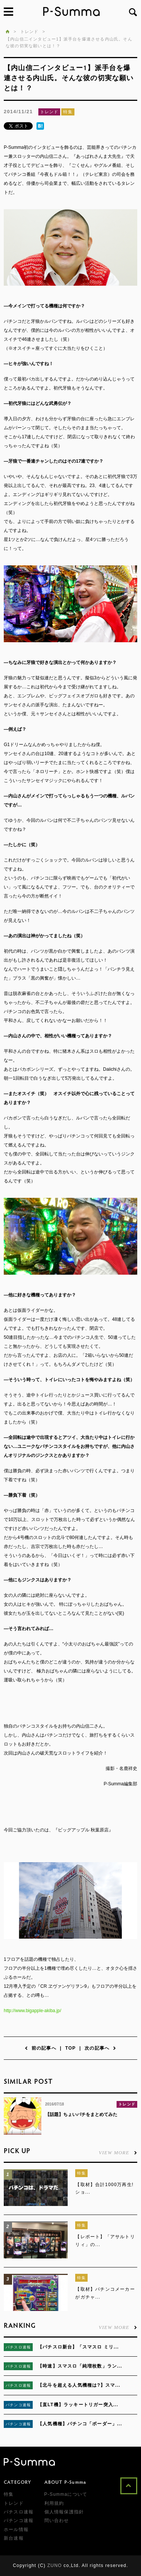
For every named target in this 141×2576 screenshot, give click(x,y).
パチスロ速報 (18, 2347)
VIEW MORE (118, 2152)
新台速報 (14, 2538)
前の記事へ (40, 2048)
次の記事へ (100, 2048)
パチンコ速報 (18, 2405)
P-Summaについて (66, 2494)
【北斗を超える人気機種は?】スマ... (79, 2385)
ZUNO (54, 2565)
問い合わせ (56, 2520)
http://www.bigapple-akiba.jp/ (32, 2010)
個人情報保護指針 (64, 2512)
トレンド (49, 111)
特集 (67, 111)
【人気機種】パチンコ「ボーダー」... (80, 2423)
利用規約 (54, 2503)
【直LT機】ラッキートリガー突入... (78, 2404)
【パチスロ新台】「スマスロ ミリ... (78, 2347)
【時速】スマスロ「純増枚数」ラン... (80, 2366)
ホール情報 (16, 2529)
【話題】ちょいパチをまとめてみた (81, 2114)
